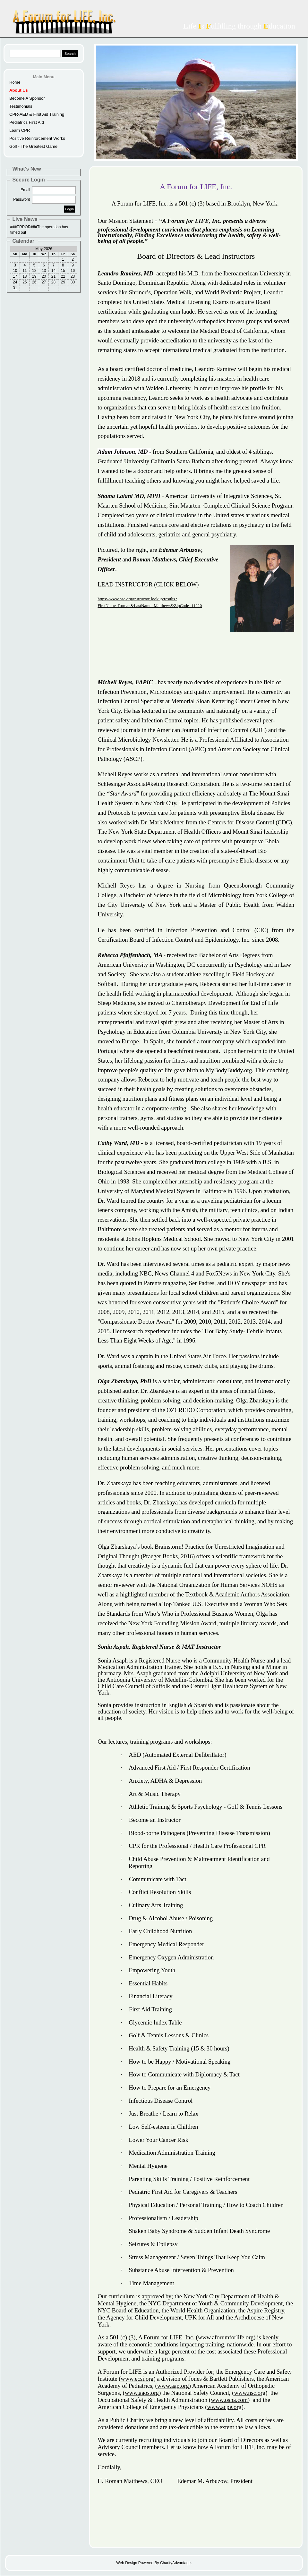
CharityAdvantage (175, 2563)
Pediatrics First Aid (26, 122)
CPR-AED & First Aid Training (36, 114)
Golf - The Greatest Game (33, 146)
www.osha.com (229, 2399)
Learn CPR (19, 130)
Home (15, 82)
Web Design (126, 2563)
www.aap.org (173, 2385)
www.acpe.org (224, 2406)
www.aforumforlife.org (226, 2337)
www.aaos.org (142, 2392)
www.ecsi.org (137, 2378)
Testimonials (20, 106)
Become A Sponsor (27, 98)
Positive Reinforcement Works (37, 138)
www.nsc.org (249, 2392)
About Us (18, 90)
